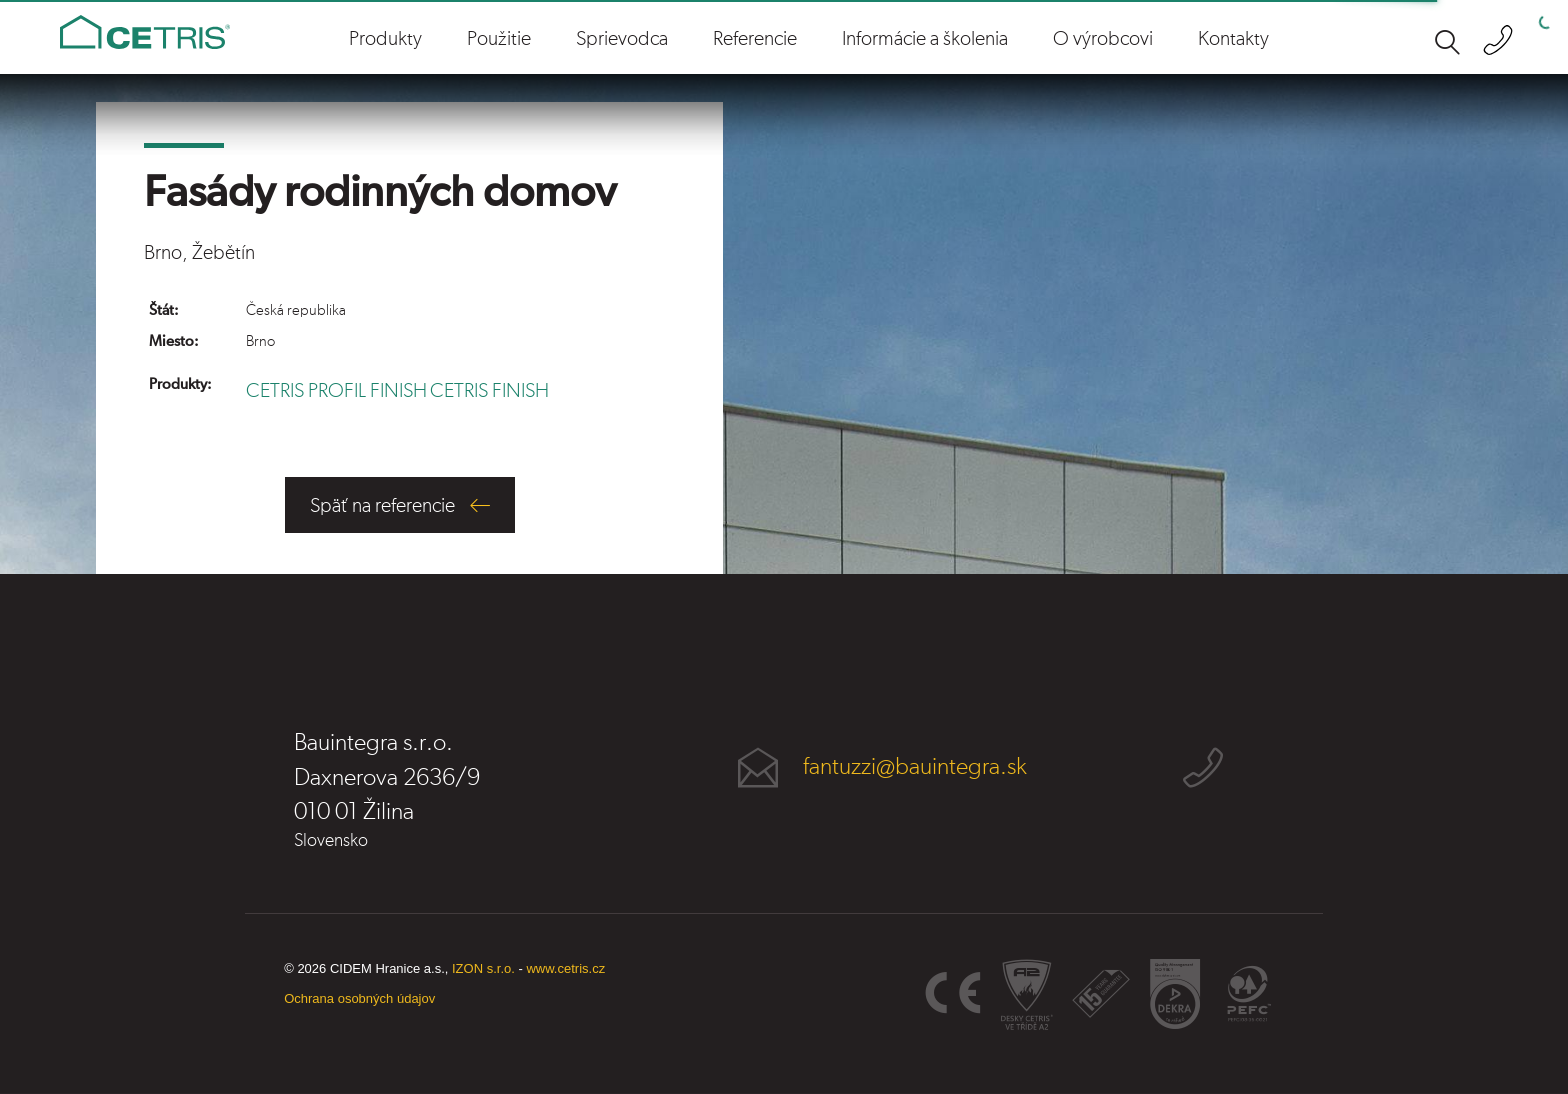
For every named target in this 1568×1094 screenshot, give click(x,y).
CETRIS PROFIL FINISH (336, 391)
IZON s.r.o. (483, 968)
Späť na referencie (382, 506)
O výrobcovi (1103, 39)
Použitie (499, 39)
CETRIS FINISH (489, 391)
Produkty (385, 39)
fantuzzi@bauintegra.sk (915, 767)
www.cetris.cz (565, 968)
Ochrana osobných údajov (359, 998)
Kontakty (1233, 39)
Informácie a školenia (925, 39)
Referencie (755, 39)
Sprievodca (622, 39)
